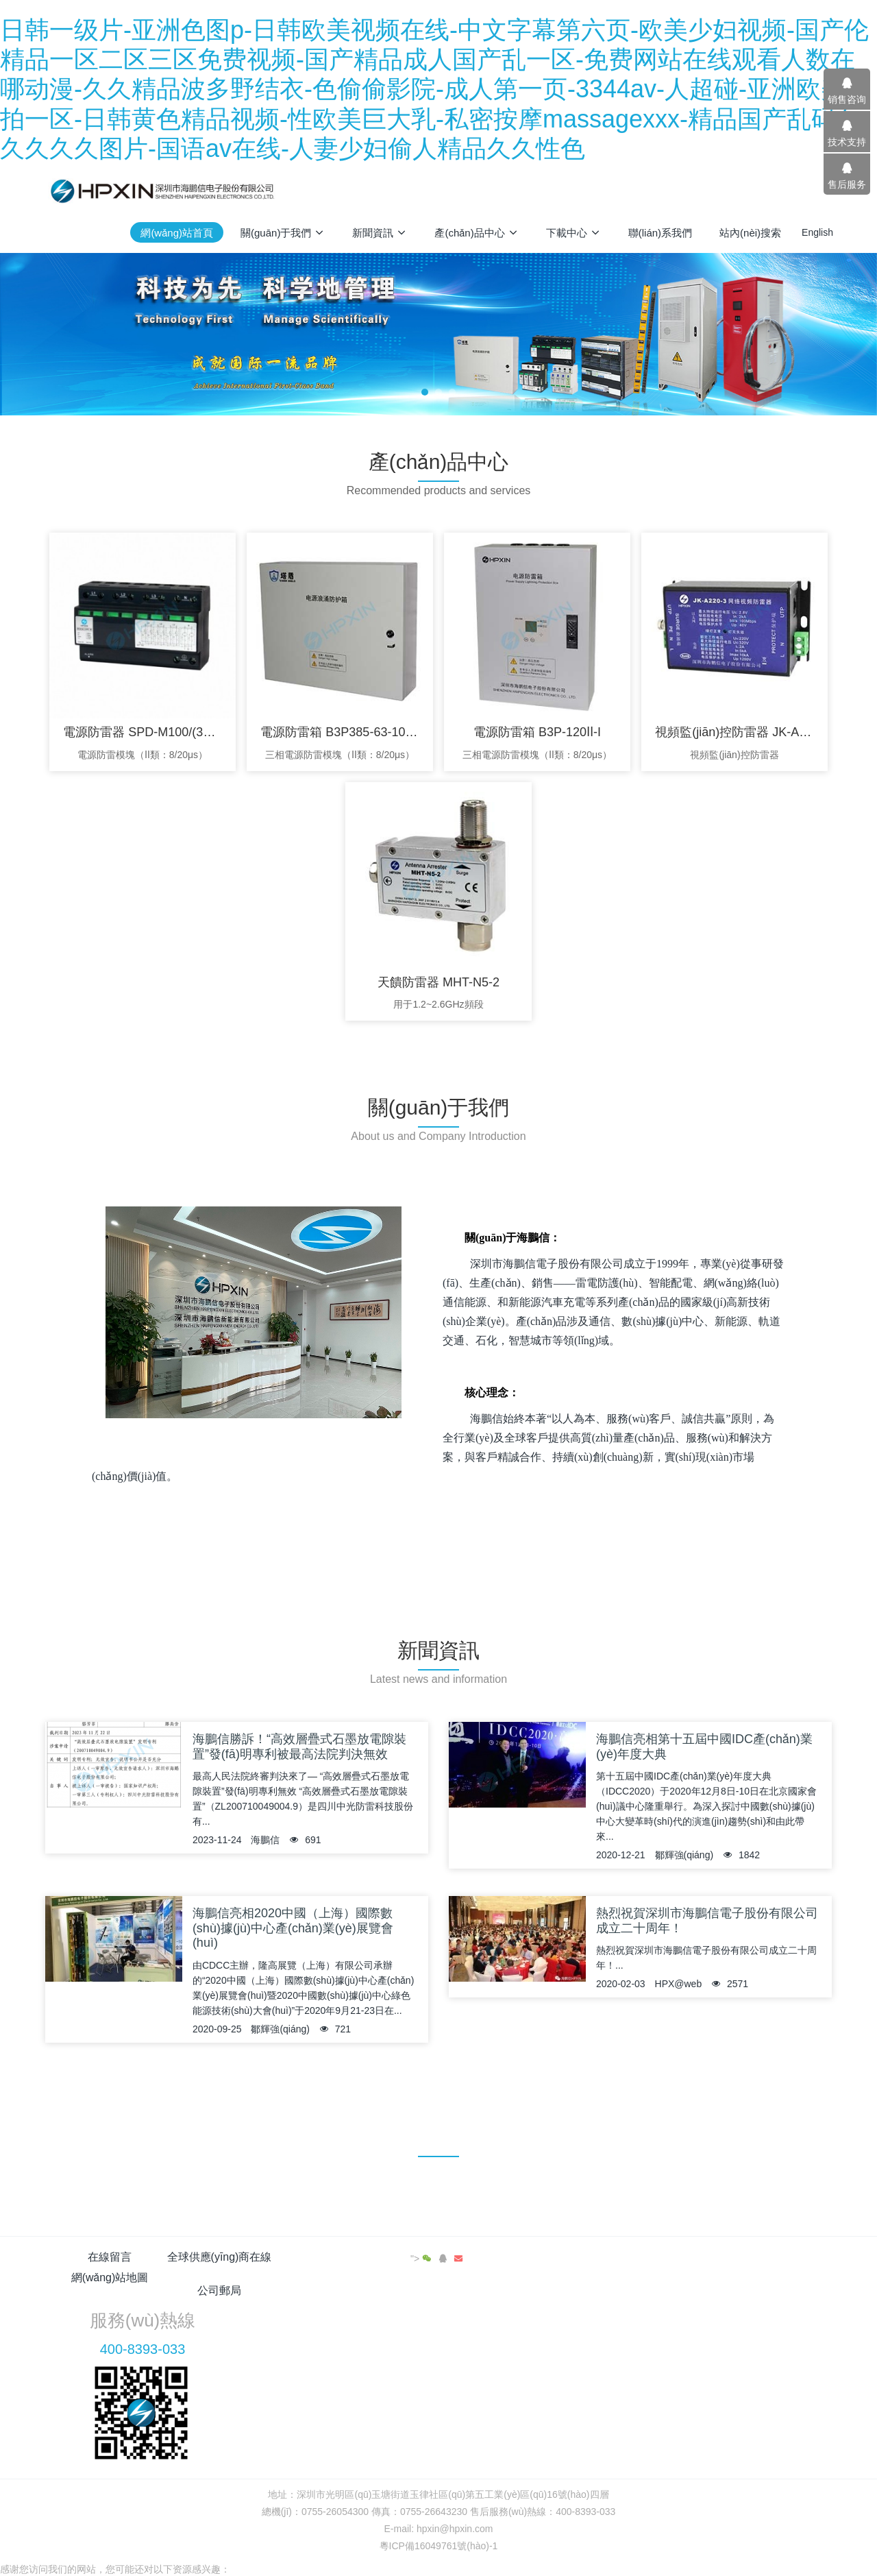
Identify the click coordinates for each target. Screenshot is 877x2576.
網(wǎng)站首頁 (176, 233)
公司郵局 (504, 2257)
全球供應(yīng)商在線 (241, 2257)
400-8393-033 (669, 2294)
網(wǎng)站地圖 (373, 2257)
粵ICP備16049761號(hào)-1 (439, 2491)
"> (784, 2258)
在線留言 (110, 2257)
